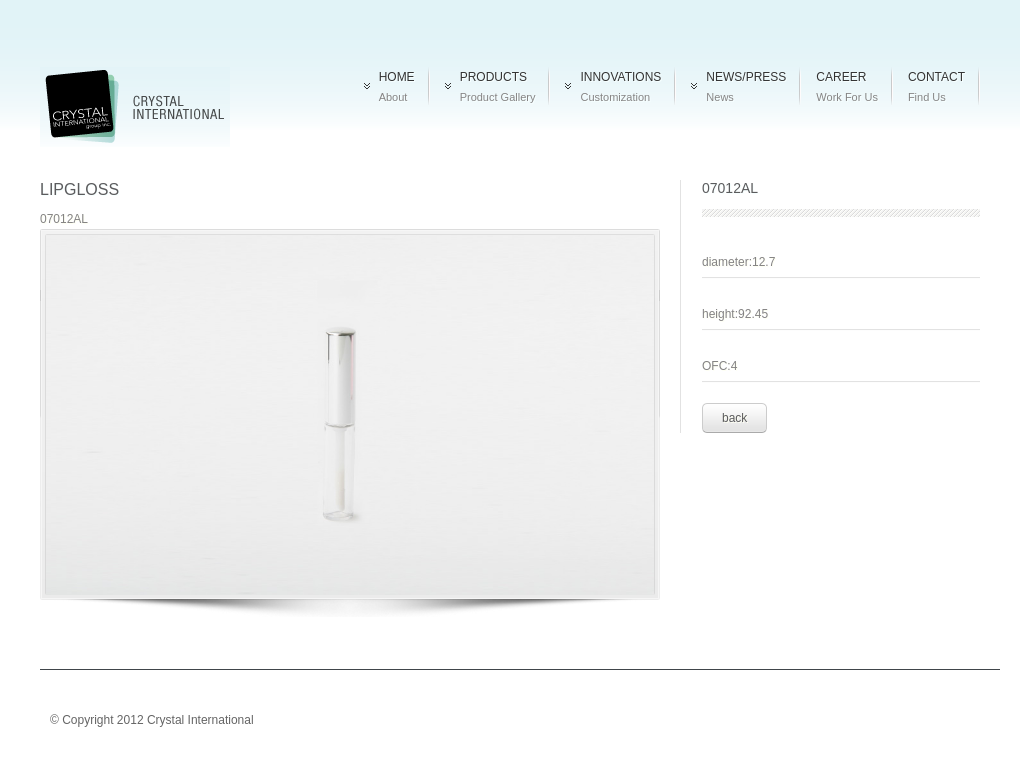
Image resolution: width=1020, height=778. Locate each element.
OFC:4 (719, 366)
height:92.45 (735, 314)
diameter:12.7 (738, 262)
